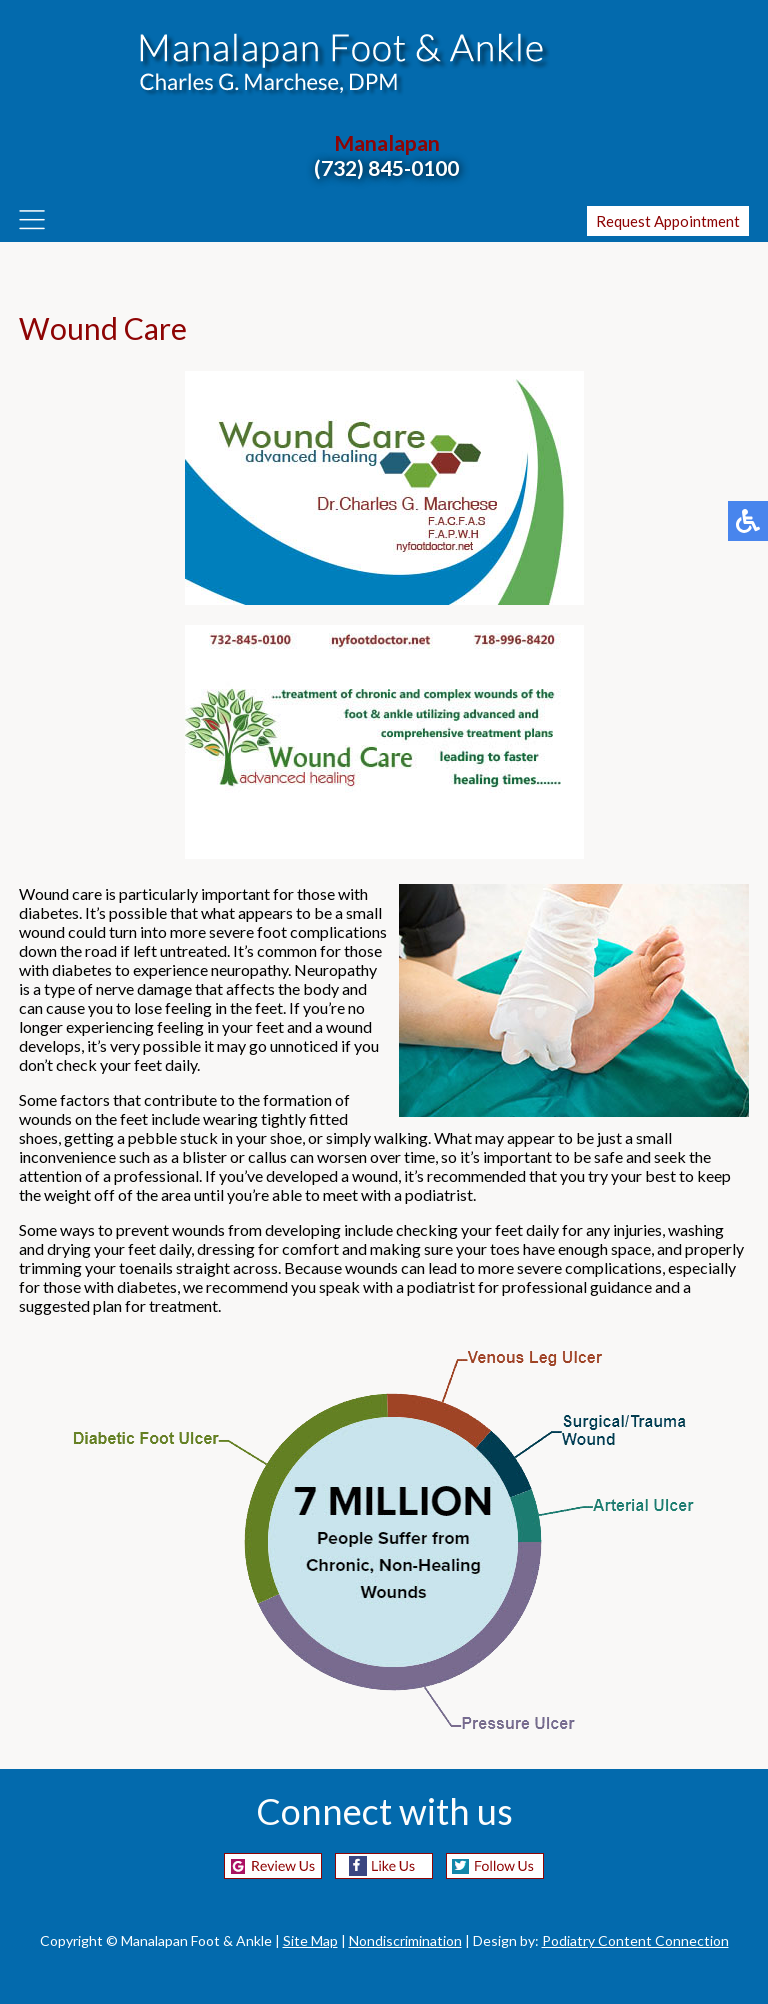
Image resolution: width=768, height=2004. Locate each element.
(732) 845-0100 (386, 167)
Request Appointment (668, 221)
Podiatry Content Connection (635, 1940)
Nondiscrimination (405, 1940)
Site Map (310, 1940)
